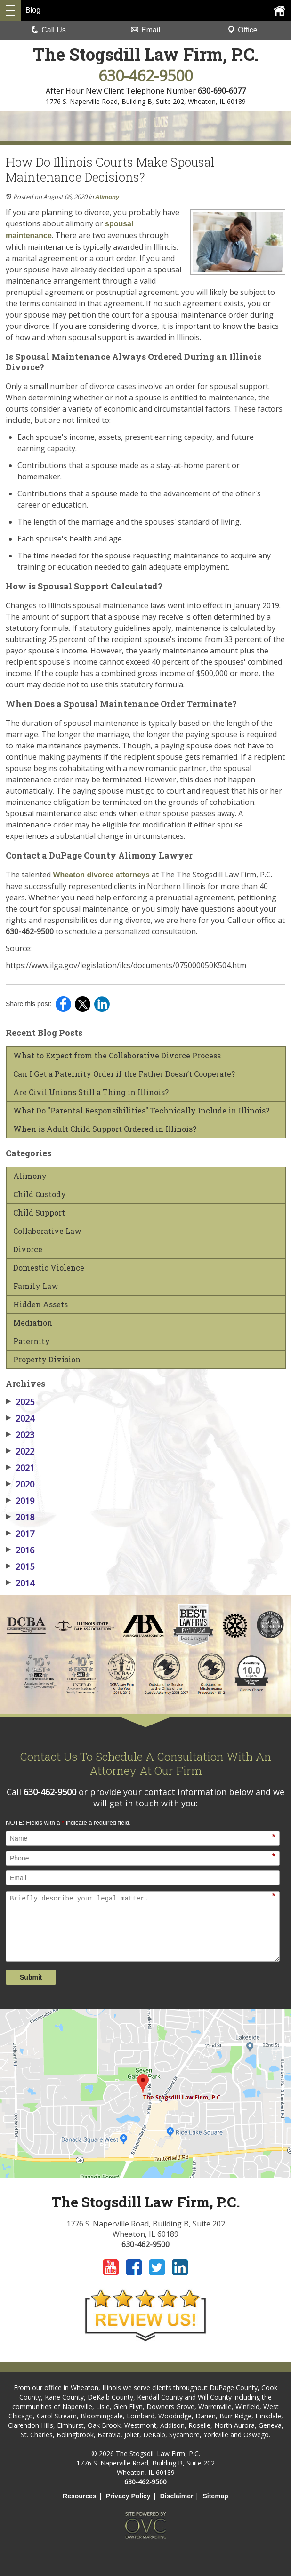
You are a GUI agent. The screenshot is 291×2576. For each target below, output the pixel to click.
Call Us (48, 30)
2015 (20, 1566)
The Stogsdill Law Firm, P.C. (146, 54)
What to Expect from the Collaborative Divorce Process (117, 1055)
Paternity (31, 1341)
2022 (20, 1451)
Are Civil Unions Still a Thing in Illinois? (91, 1092)
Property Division (47, 1359)
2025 (20, 1402)
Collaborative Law (47, 1231)
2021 (20, 1467)
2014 (20, 1583)
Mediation (32, 1323)
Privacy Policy (128, 2496)
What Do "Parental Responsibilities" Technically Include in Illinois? (141, 1110)
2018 (20, 1517)
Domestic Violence (48, 1268)
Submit (31, 1977)
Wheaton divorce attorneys (100, 875)
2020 (20, 1484)
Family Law (35, 1286)
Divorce (27, 1249)
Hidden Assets (40, 1304)
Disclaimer (177, 2496)
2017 (20, 1533)
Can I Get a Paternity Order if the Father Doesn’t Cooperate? (124, 1074)
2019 (20, 1500)
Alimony (107, 196)
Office (242, 30)
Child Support (39, 1212)
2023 (20, 1434)
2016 (20, 1550)
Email (145, 30)
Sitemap (215, 2496)
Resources (80, 2496)
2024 (20, 1418)
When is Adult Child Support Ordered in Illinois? (104, 1129)
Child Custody (39, 1194)
